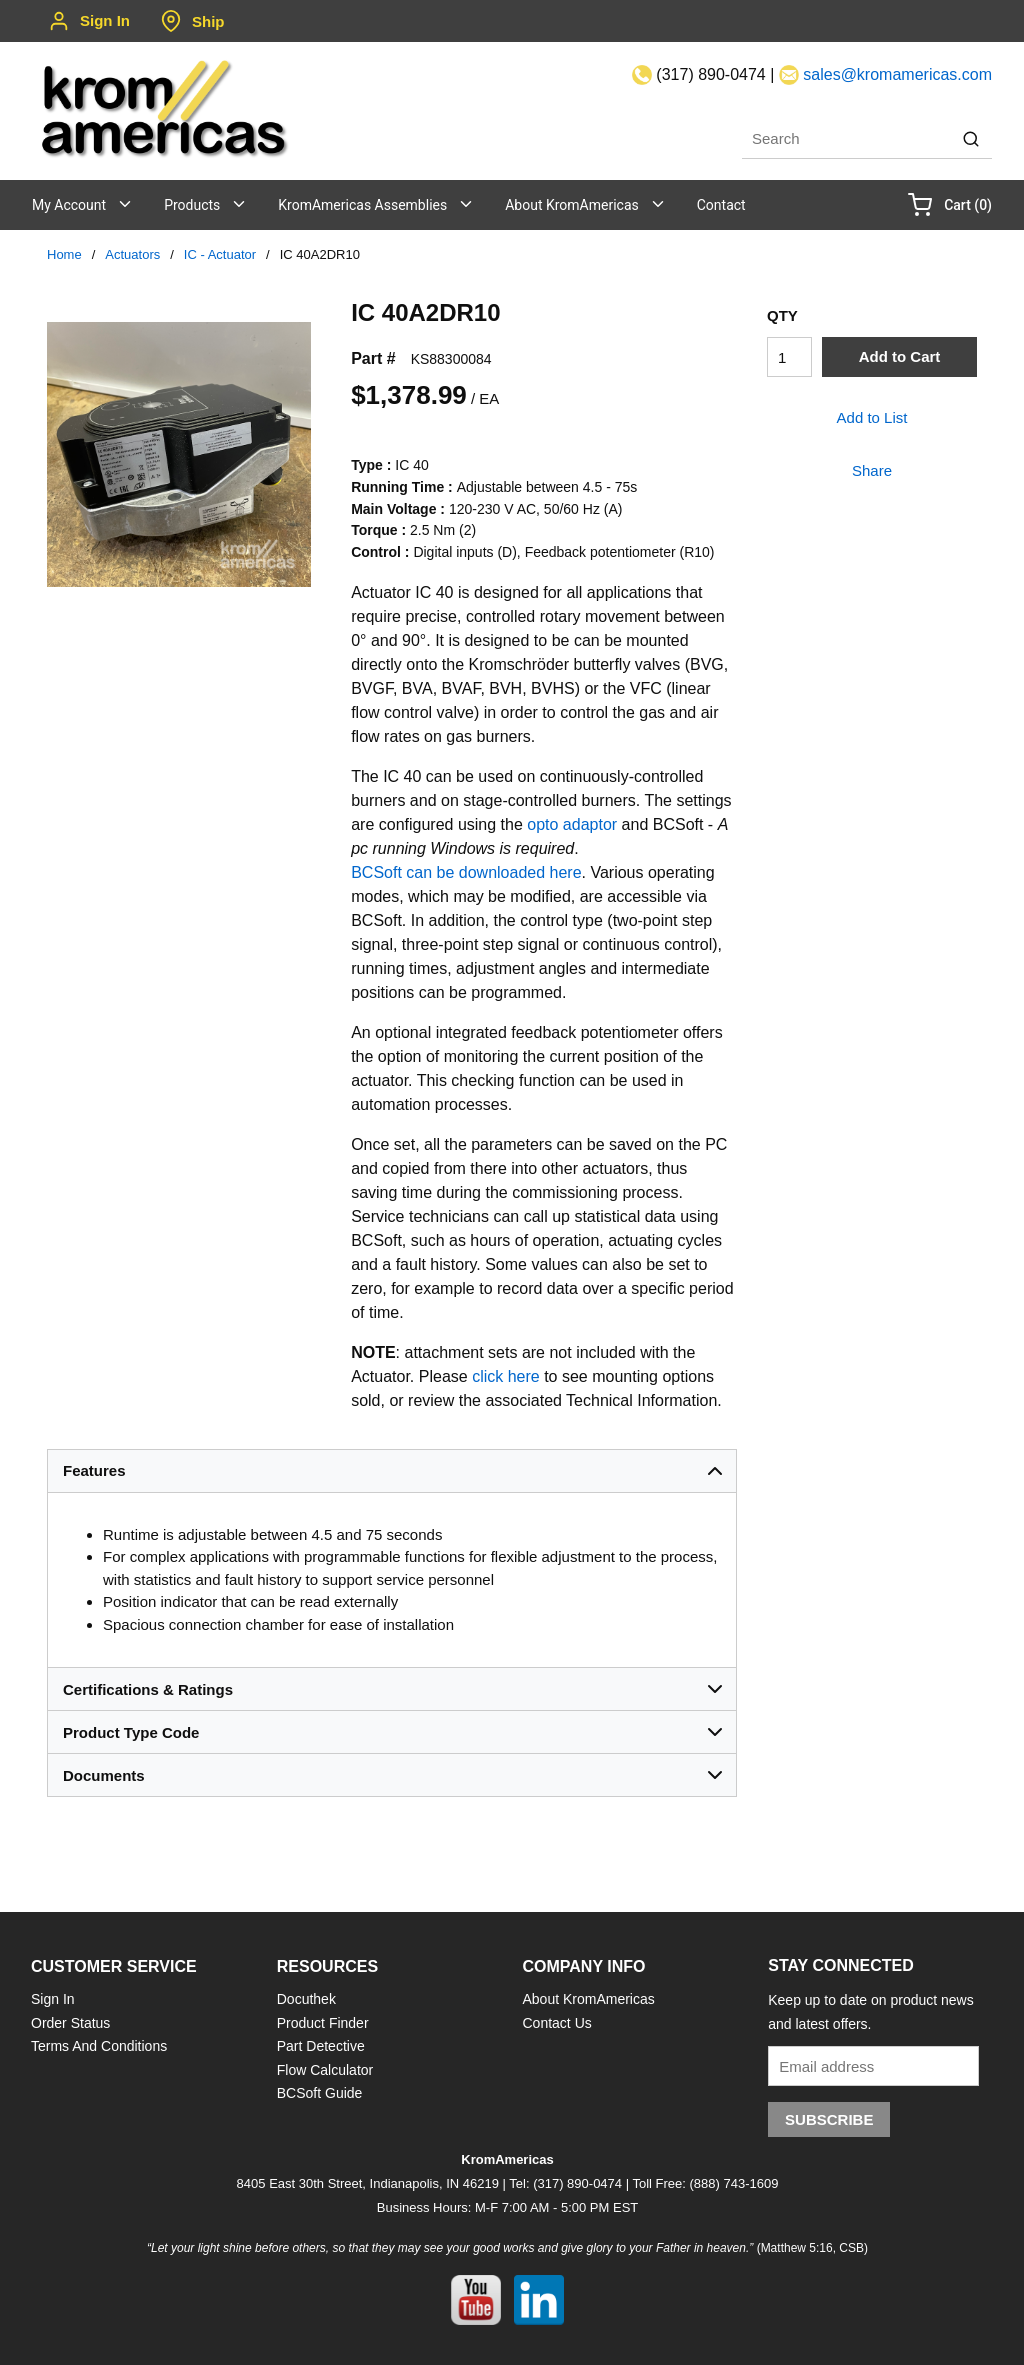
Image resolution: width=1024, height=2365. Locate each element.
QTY (782, 315)
